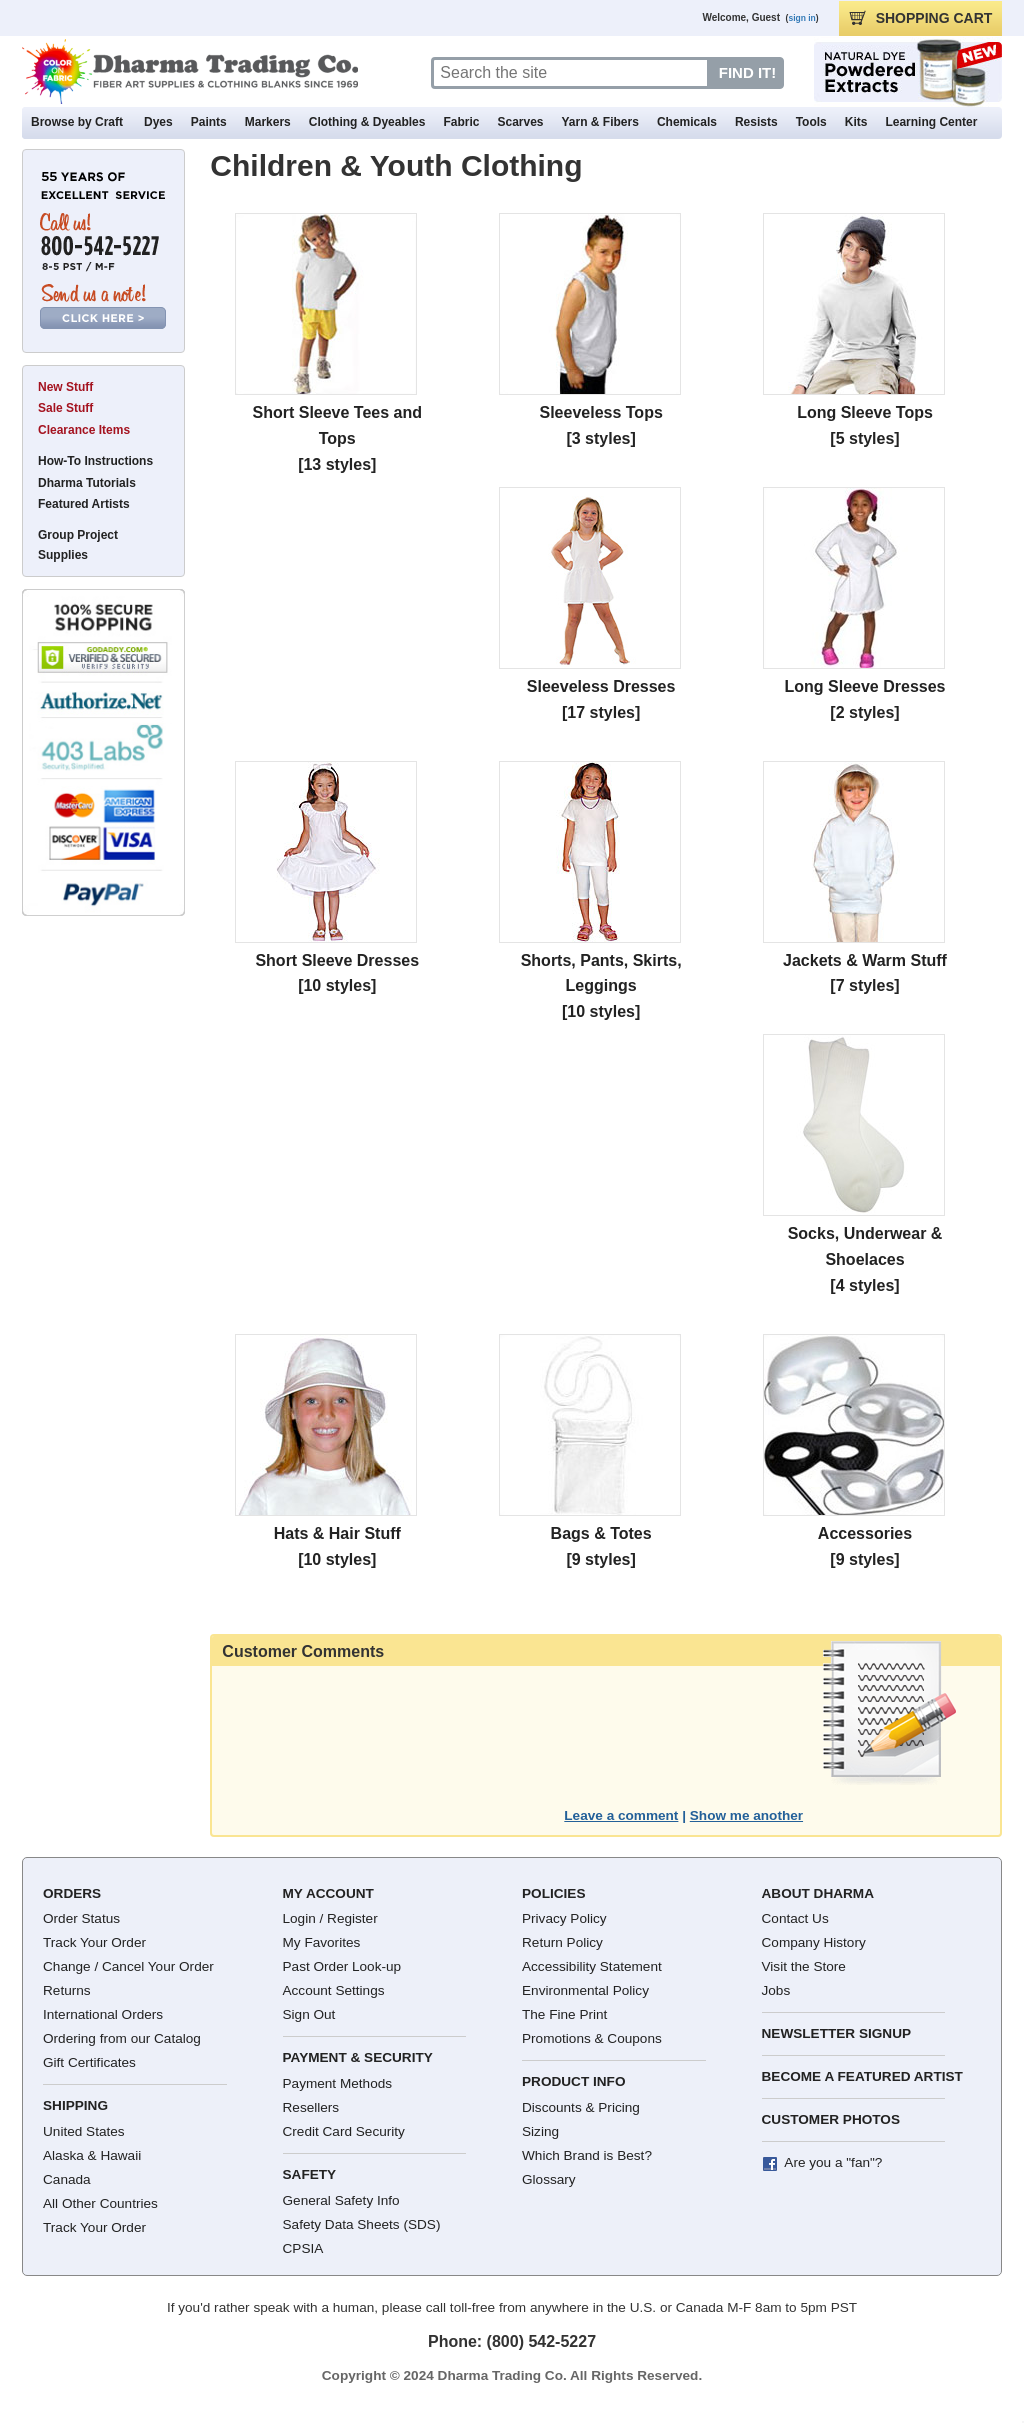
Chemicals (687, 122)
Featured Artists (84, 504)
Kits (856, 122)
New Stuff (65, 387)
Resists (756, 122)
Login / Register (330, 1918)
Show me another (746, 1815)
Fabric (461, 122)
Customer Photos (831, 2119)
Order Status (81, 1918)
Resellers (311, 2107)
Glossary (549, 2179)
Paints (209, 122)
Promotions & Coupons (592, 2038)
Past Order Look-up (342, 1966)
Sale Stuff (65, 408)
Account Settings (334, 1990)
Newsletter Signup (837, 2033)
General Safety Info (341, 2200)
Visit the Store (804, 1966)
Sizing (540, 2131)
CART (921, 18)
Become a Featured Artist (862, 2076)
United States (84, 2131)
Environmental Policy (585, 1990)
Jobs (776, 1990)
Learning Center (931, 122)
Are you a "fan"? (833, 2162)
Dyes (158, 122)
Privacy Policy (564, 1918)
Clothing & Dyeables (367, 122)
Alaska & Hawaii (92, 2155)
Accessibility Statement (592, 1966)
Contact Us (795, 1918)
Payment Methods (338, 2083)
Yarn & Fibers (600, 122)
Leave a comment (621, 1815)
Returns (67, 1990)
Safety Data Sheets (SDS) (362, 2224)
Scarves (520, 122)
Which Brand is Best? (587, 2155)
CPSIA (303, 2248)
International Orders (103, 2014)
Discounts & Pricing (581, 2107)
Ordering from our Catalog (122, 2038)
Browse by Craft (77, 122)
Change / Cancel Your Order (128, 1966)
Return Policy (562, 1942)
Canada (67, 2179)
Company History (814, 1942)
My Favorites (322, 1942)
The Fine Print (564, 2014)
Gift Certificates (89, 2062)
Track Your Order (94, 1942)
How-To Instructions (95, 461)
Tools (811, 122)
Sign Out (309, 2014)
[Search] (570, 73)
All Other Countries (100, 2203)
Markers (268, 122)
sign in (801, 18)
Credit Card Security (344, 2131)
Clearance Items (84, 430)
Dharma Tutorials (87, 483)
